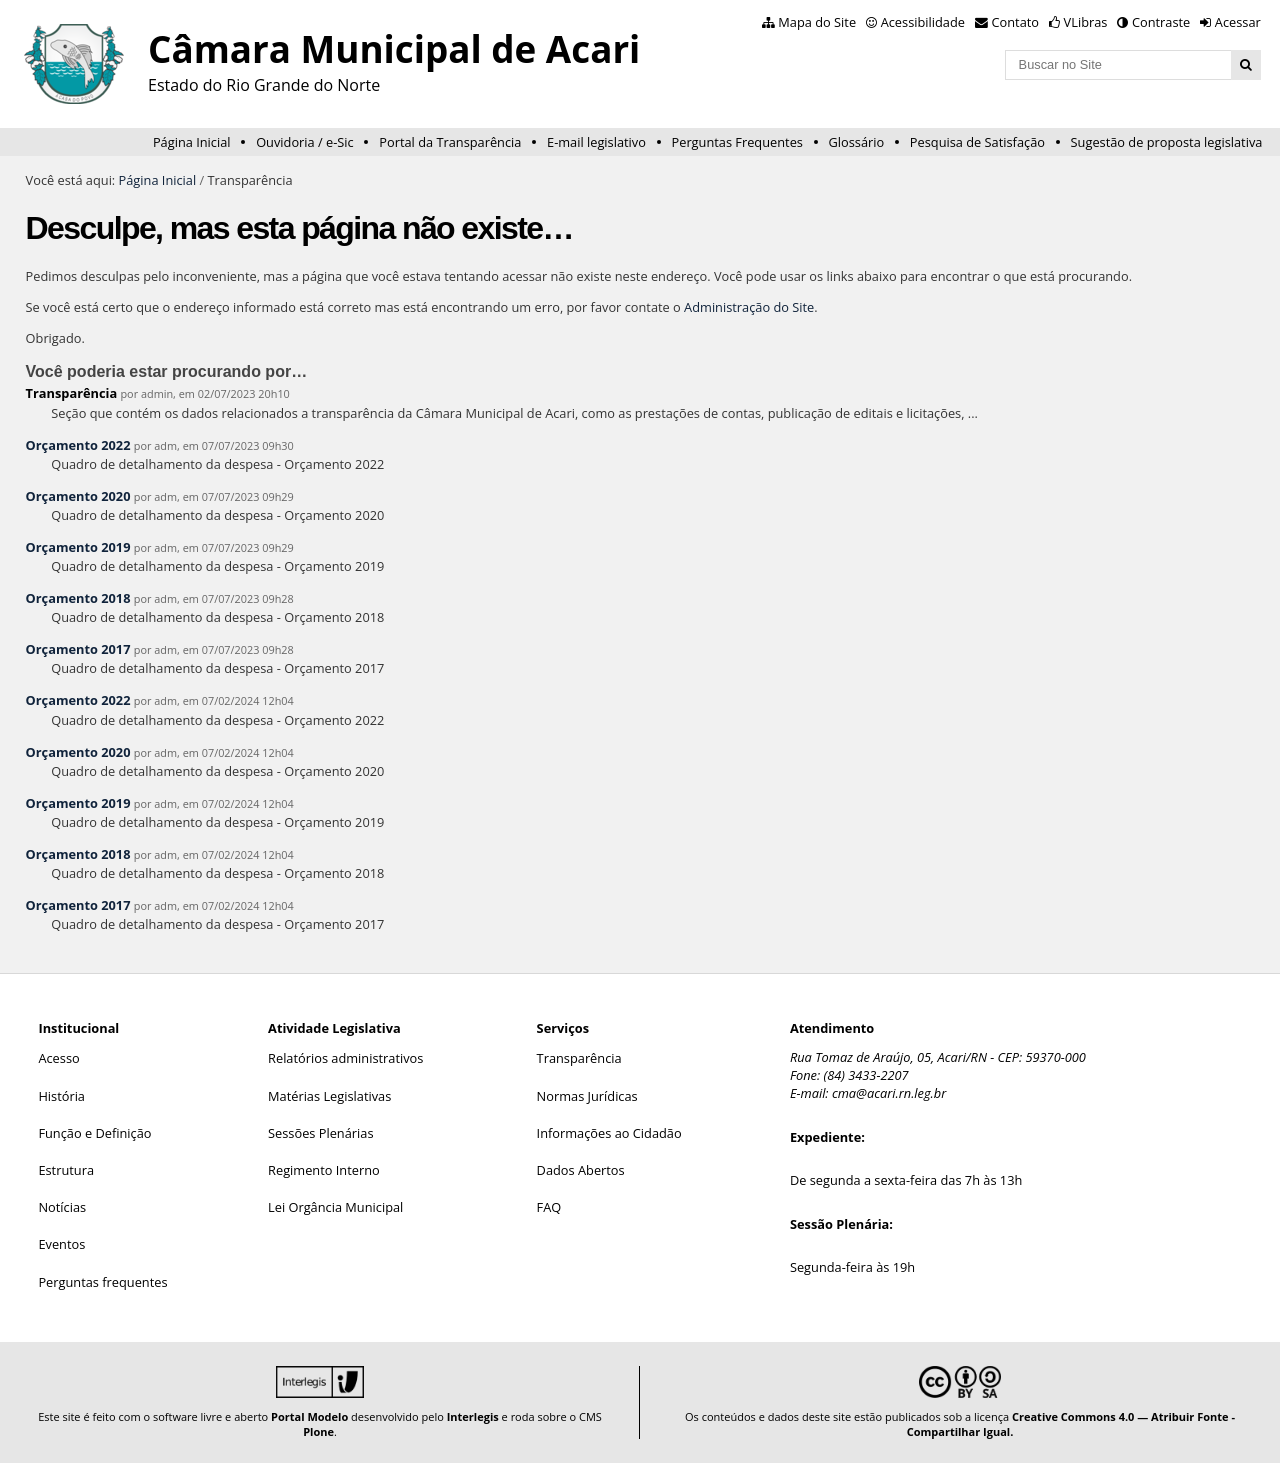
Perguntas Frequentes (737, 142)
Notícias (62, 1207)
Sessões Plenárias (320, 1133)
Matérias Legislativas (329, 1096)
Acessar (1238, 22)
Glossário (857, 142)
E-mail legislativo (596, 142)
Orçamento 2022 (78, 445)
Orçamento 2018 (78, 598)
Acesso (58, 1058)
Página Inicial (192, 142)
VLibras (1086, 22)
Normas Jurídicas (587, 1096)
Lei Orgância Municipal (335, 1207)
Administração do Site (749, 307)
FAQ (549, 1207)
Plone (318, 1431)
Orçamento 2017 (78, 649)
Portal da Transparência (450, 142)
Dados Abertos (581, 1170)
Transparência (72, 393)
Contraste (1161, 22)
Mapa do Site (817, 22)
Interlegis (473, 1416)
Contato (1016, 22)
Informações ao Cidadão (609, 1133)
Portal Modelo (309, 1416)
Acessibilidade (923, 22)
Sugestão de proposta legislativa (1167, 142)
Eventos (61, 1244)
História (61, 1096)
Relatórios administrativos (345, 1058)
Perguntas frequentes (102, 1282)
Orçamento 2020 (78, 496)
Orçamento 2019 (78, 547)
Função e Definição (94, 1133)
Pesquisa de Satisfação (977, 142)
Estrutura (66, 1170)
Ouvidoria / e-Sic (305, 142)
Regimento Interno (324, 1170)
